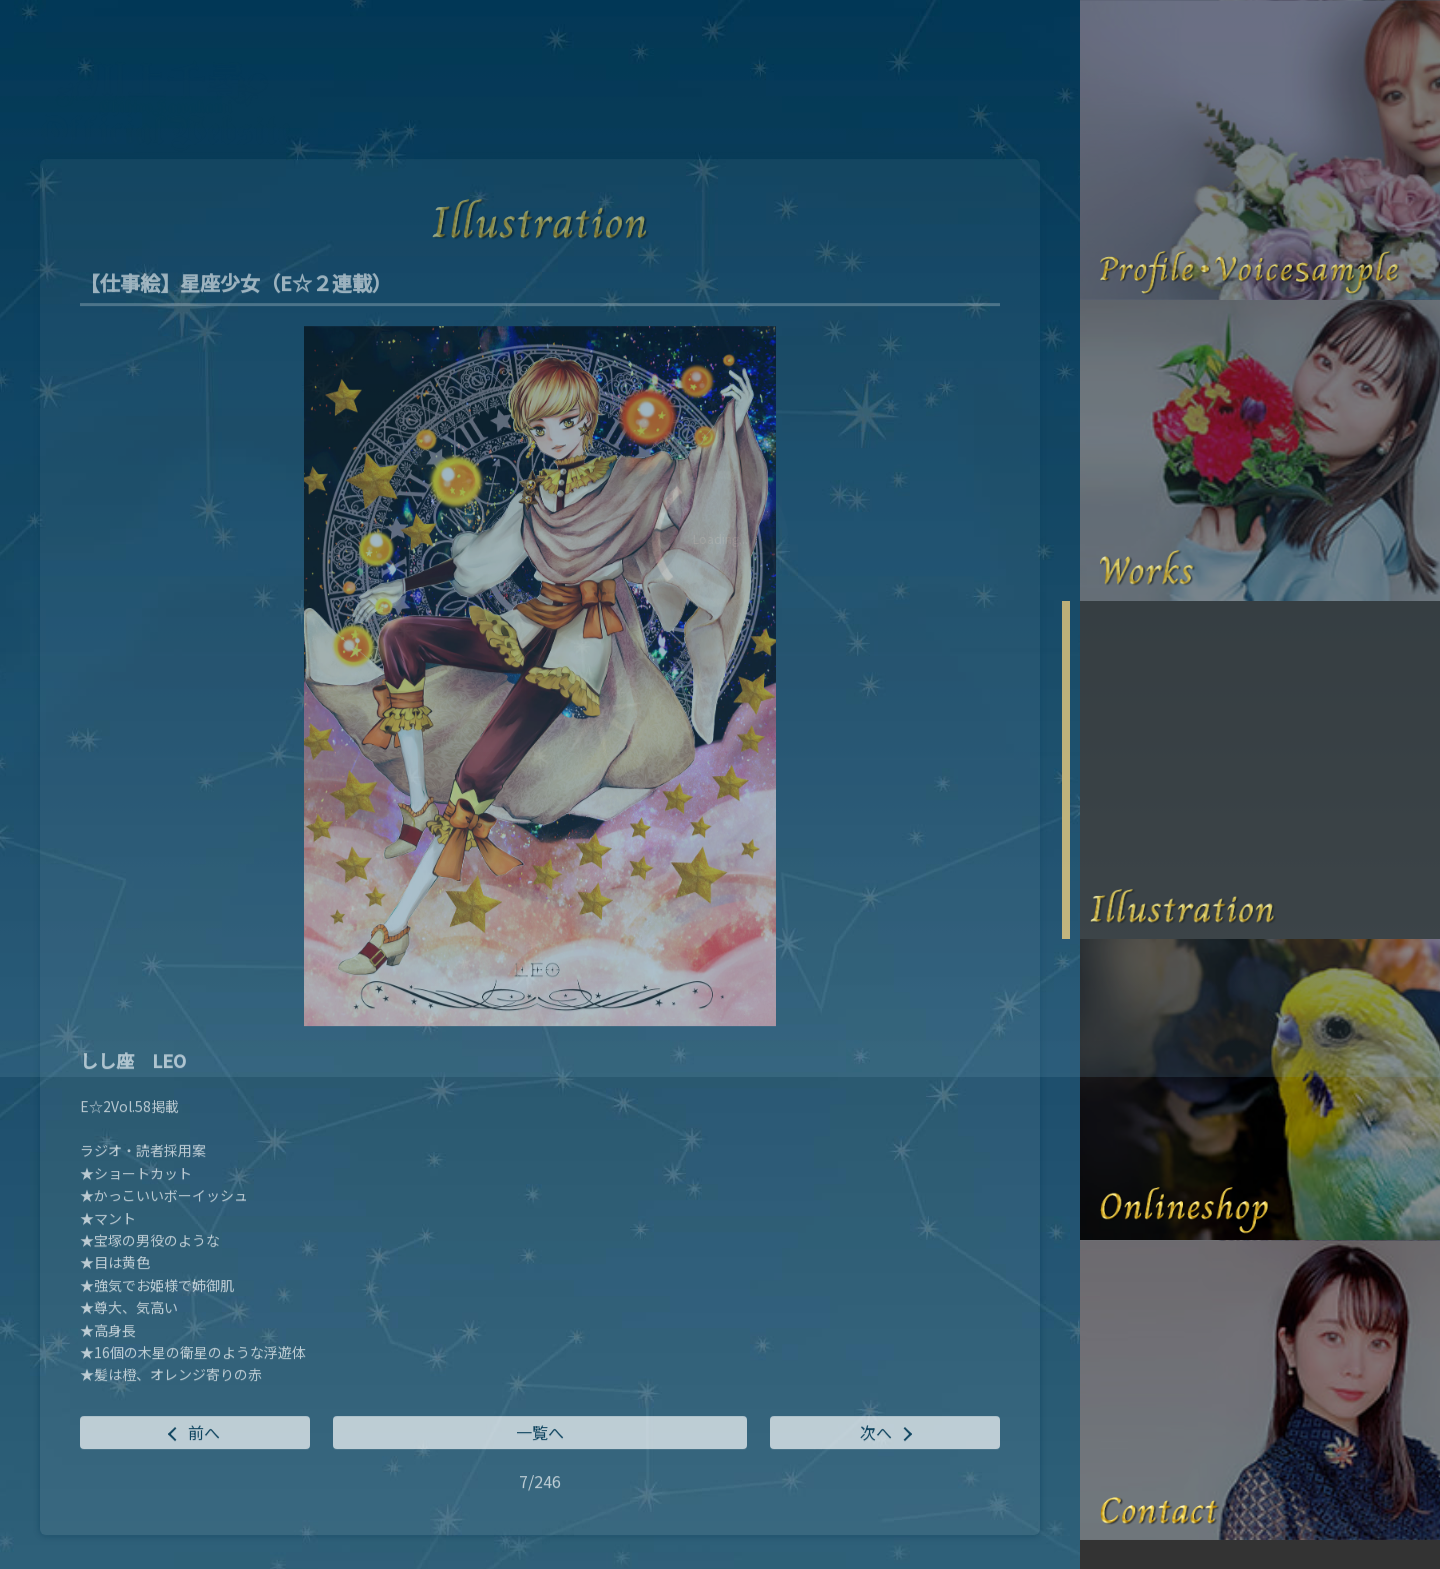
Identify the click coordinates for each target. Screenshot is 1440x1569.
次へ (876, 1435)
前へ (204, 1435)
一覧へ (540, 1435)
